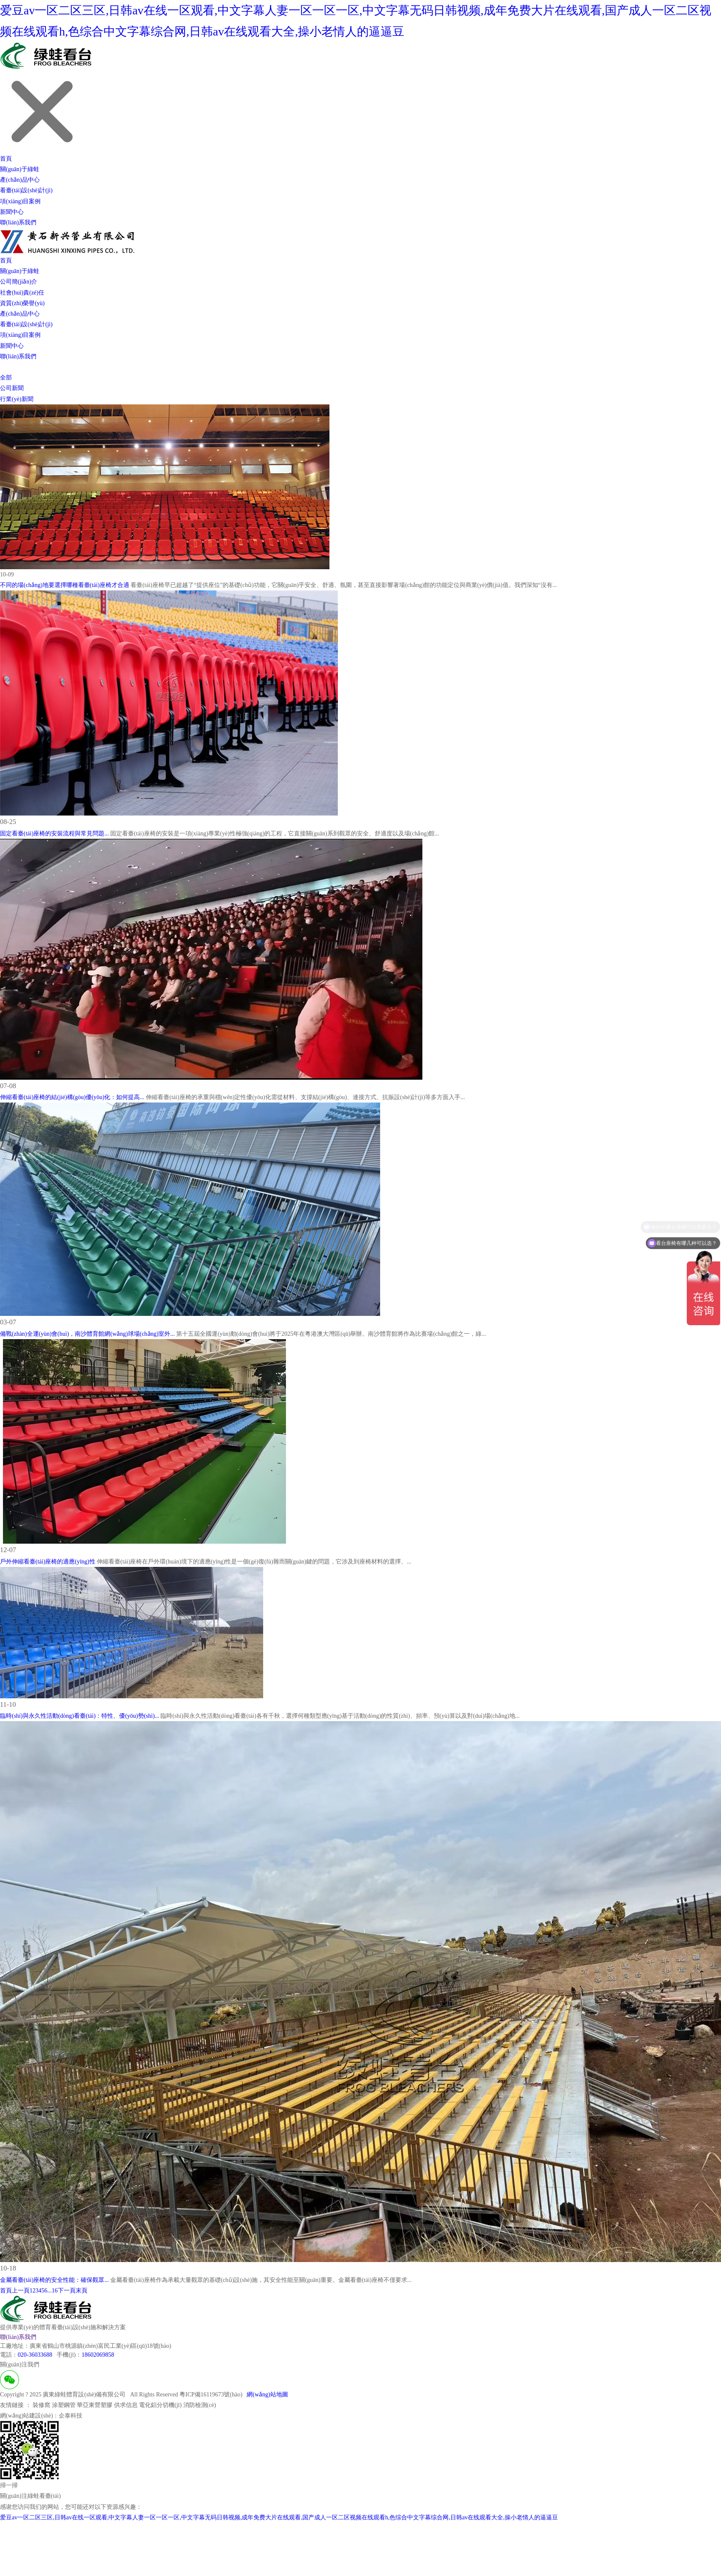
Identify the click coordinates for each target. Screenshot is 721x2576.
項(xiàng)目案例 (20, 201)
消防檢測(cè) (199, 2405)
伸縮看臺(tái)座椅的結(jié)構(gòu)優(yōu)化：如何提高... (72, 1097)
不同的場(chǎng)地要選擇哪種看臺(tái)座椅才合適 (64, 585)
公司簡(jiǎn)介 (18, 281)
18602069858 (98, 2355)
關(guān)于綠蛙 (19, 169)
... (49, 2290)
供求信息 (126, 2405)
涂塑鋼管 (64, 2405)
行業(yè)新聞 (16, 399)
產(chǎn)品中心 (20, 180)
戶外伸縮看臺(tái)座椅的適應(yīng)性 (47, 1561)
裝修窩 (41, 2405)
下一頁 (67, 2290)
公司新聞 (12, 388)
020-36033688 (35, 2355)
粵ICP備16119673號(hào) (211, 2394)
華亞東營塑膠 (94, 2405)
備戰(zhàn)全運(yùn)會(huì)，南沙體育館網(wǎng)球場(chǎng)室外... (87, 1334)
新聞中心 (12, 212)
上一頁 (21, 2290)
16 (55, 2290)
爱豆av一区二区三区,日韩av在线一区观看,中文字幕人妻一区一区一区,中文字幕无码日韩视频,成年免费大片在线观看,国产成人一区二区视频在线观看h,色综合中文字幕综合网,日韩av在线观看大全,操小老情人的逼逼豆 (279, 2517)
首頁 (6, 159)
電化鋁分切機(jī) (160, 2405)
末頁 (81, 2290)
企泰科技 (70, 2415)
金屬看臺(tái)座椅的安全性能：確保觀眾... (54, 2280)
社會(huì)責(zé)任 (22, 292)
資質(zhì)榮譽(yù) (22, 303)
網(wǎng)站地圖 (267, 2394)
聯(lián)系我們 (18, 222)
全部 (6, 377)
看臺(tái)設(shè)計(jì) (26, 190)
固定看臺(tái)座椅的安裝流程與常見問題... (54, 833)
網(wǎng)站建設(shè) (26, 2415)
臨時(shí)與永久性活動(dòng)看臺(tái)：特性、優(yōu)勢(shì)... (79, 1716)
